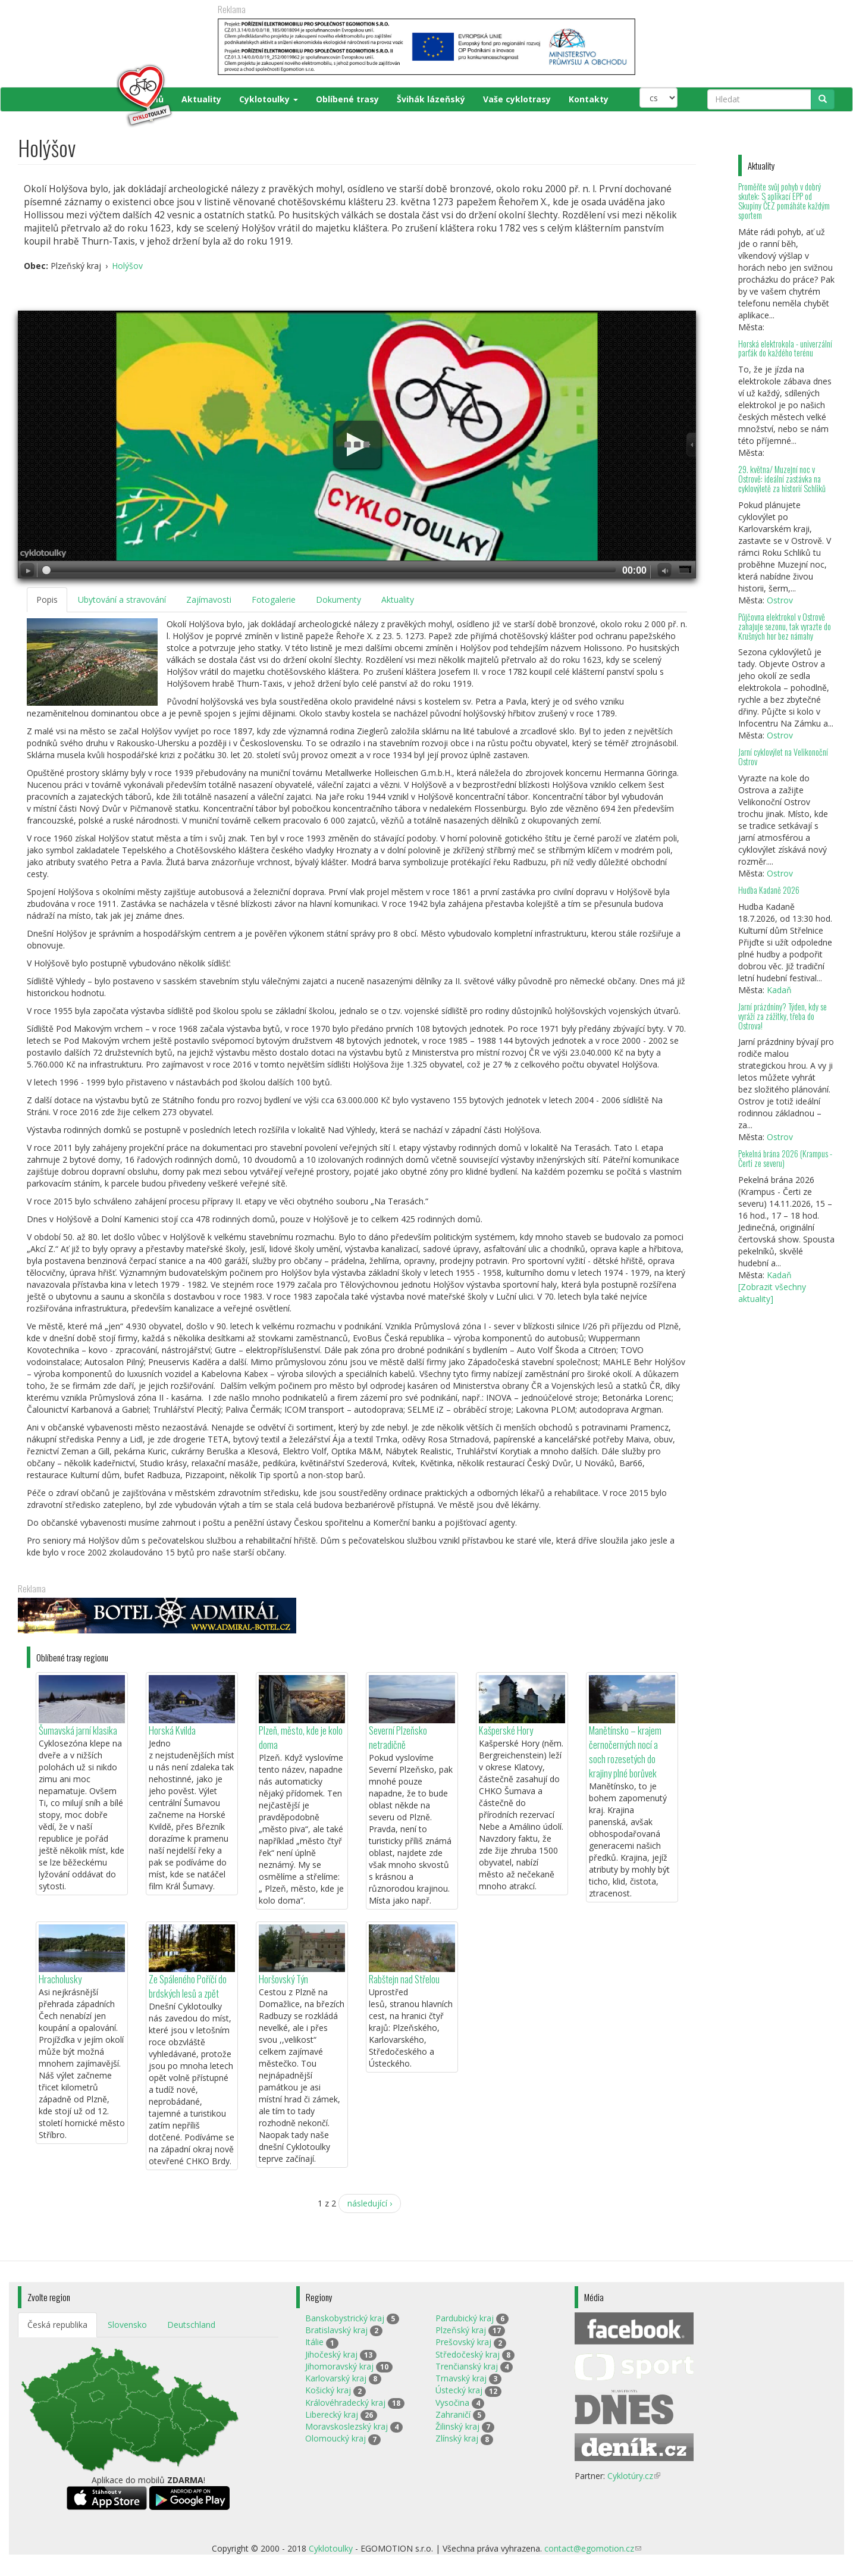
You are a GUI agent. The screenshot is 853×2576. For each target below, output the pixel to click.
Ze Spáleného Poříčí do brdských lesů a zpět (188, 1986)
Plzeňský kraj (460, 2330)
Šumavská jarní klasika (78, 1730)
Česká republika (57, 2324)
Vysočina (452, 2402)
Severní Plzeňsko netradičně (398, 1737)
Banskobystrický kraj (344, 2318)
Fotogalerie (274, 599)
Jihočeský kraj (331, 2354)
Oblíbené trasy (347, 99)
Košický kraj (328, 2390)
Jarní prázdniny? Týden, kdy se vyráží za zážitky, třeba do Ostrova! (782, 1016)
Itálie (314, 2341)
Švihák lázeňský (431, 99)
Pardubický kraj (464, 2318)
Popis (47, 599)
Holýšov (127, 265)
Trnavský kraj (461, 2378)
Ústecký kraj (458, 2390)
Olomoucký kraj (335, 2438)
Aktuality (201, 99)
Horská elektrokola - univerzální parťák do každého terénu (785, 348)
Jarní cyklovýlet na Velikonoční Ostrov (783, 757)
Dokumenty (338, 599)
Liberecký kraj (331, 2414)
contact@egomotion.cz (592, 2548)
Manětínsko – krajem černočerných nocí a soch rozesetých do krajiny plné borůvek (625, 1751)
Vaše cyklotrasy (517, 99)
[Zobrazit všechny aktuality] (772, 1292)
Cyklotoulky (268, 99)
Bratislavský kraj (336, 2330)
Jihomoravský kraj (339, 2366)
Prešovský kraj (463, 2341)
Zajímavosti (208, 599)
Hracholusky (60, 1978)
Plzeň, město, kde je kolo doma (301, 1737)
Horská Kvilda (172, 1730)
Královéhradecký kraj (345, 2402)
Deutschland (191, 2324)
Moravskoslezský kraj (346, 2426)
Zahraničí (453, 2414)
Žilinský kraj (457, 2426)
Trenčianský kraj (466, 2366)
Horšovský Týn (283, 1978)
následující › (369, 2203)
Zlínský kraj (456, 2438)
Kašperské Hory (506, 1730)
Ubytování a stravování (122, 599)
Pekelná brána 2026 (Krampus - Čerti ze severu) (785, 1158)
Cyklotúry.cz (633, 2475)
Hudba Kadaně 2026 (768, 890)
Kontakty (589, 99)
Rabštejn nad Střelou (404, 1978)
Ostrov (780, 600)
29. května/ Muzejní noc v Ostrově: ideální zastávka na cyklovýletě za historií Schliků (782, 478)
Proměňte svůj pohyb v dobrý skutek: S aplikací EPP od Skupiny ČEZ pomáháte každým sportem (784, 200)
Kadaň (779, 990)
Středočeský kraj (467, 2354)
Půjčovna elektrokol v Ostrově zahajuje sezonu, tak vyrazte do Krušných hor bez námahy (784, 626)
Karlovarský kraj (335, 2378)
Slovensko (127, 2324)
